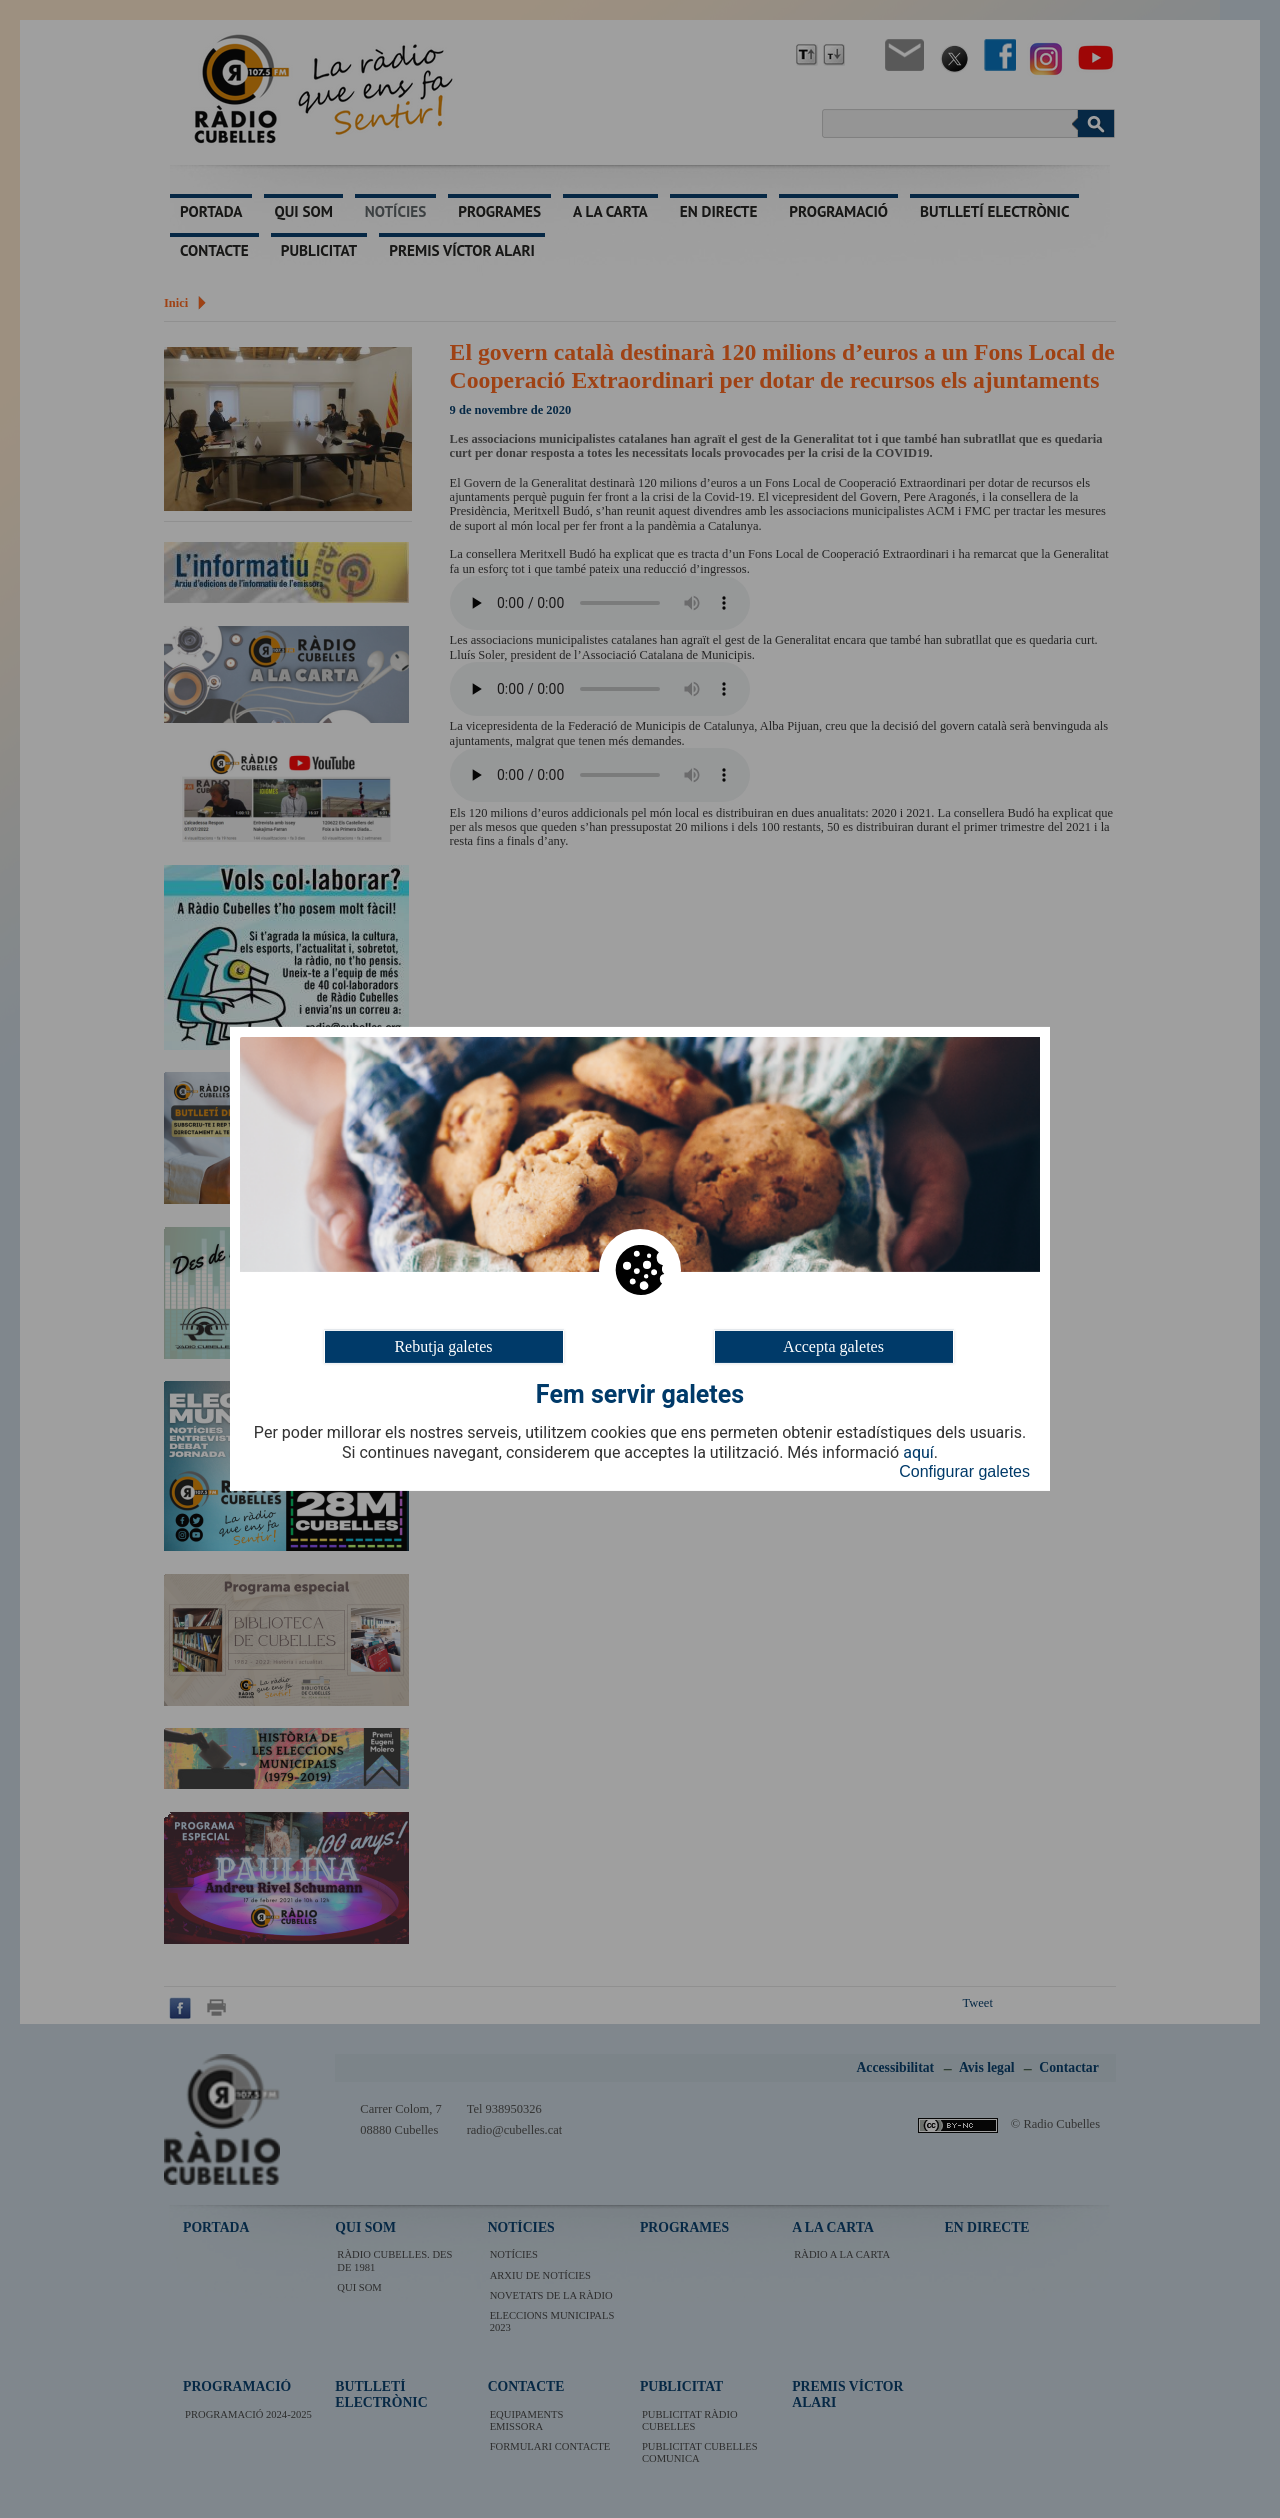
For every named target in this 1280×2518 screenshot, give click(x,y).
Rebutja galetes (443, 1346)
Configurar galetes (964, 1471)
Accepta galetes (833, 1346)
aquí (918, 1453)
